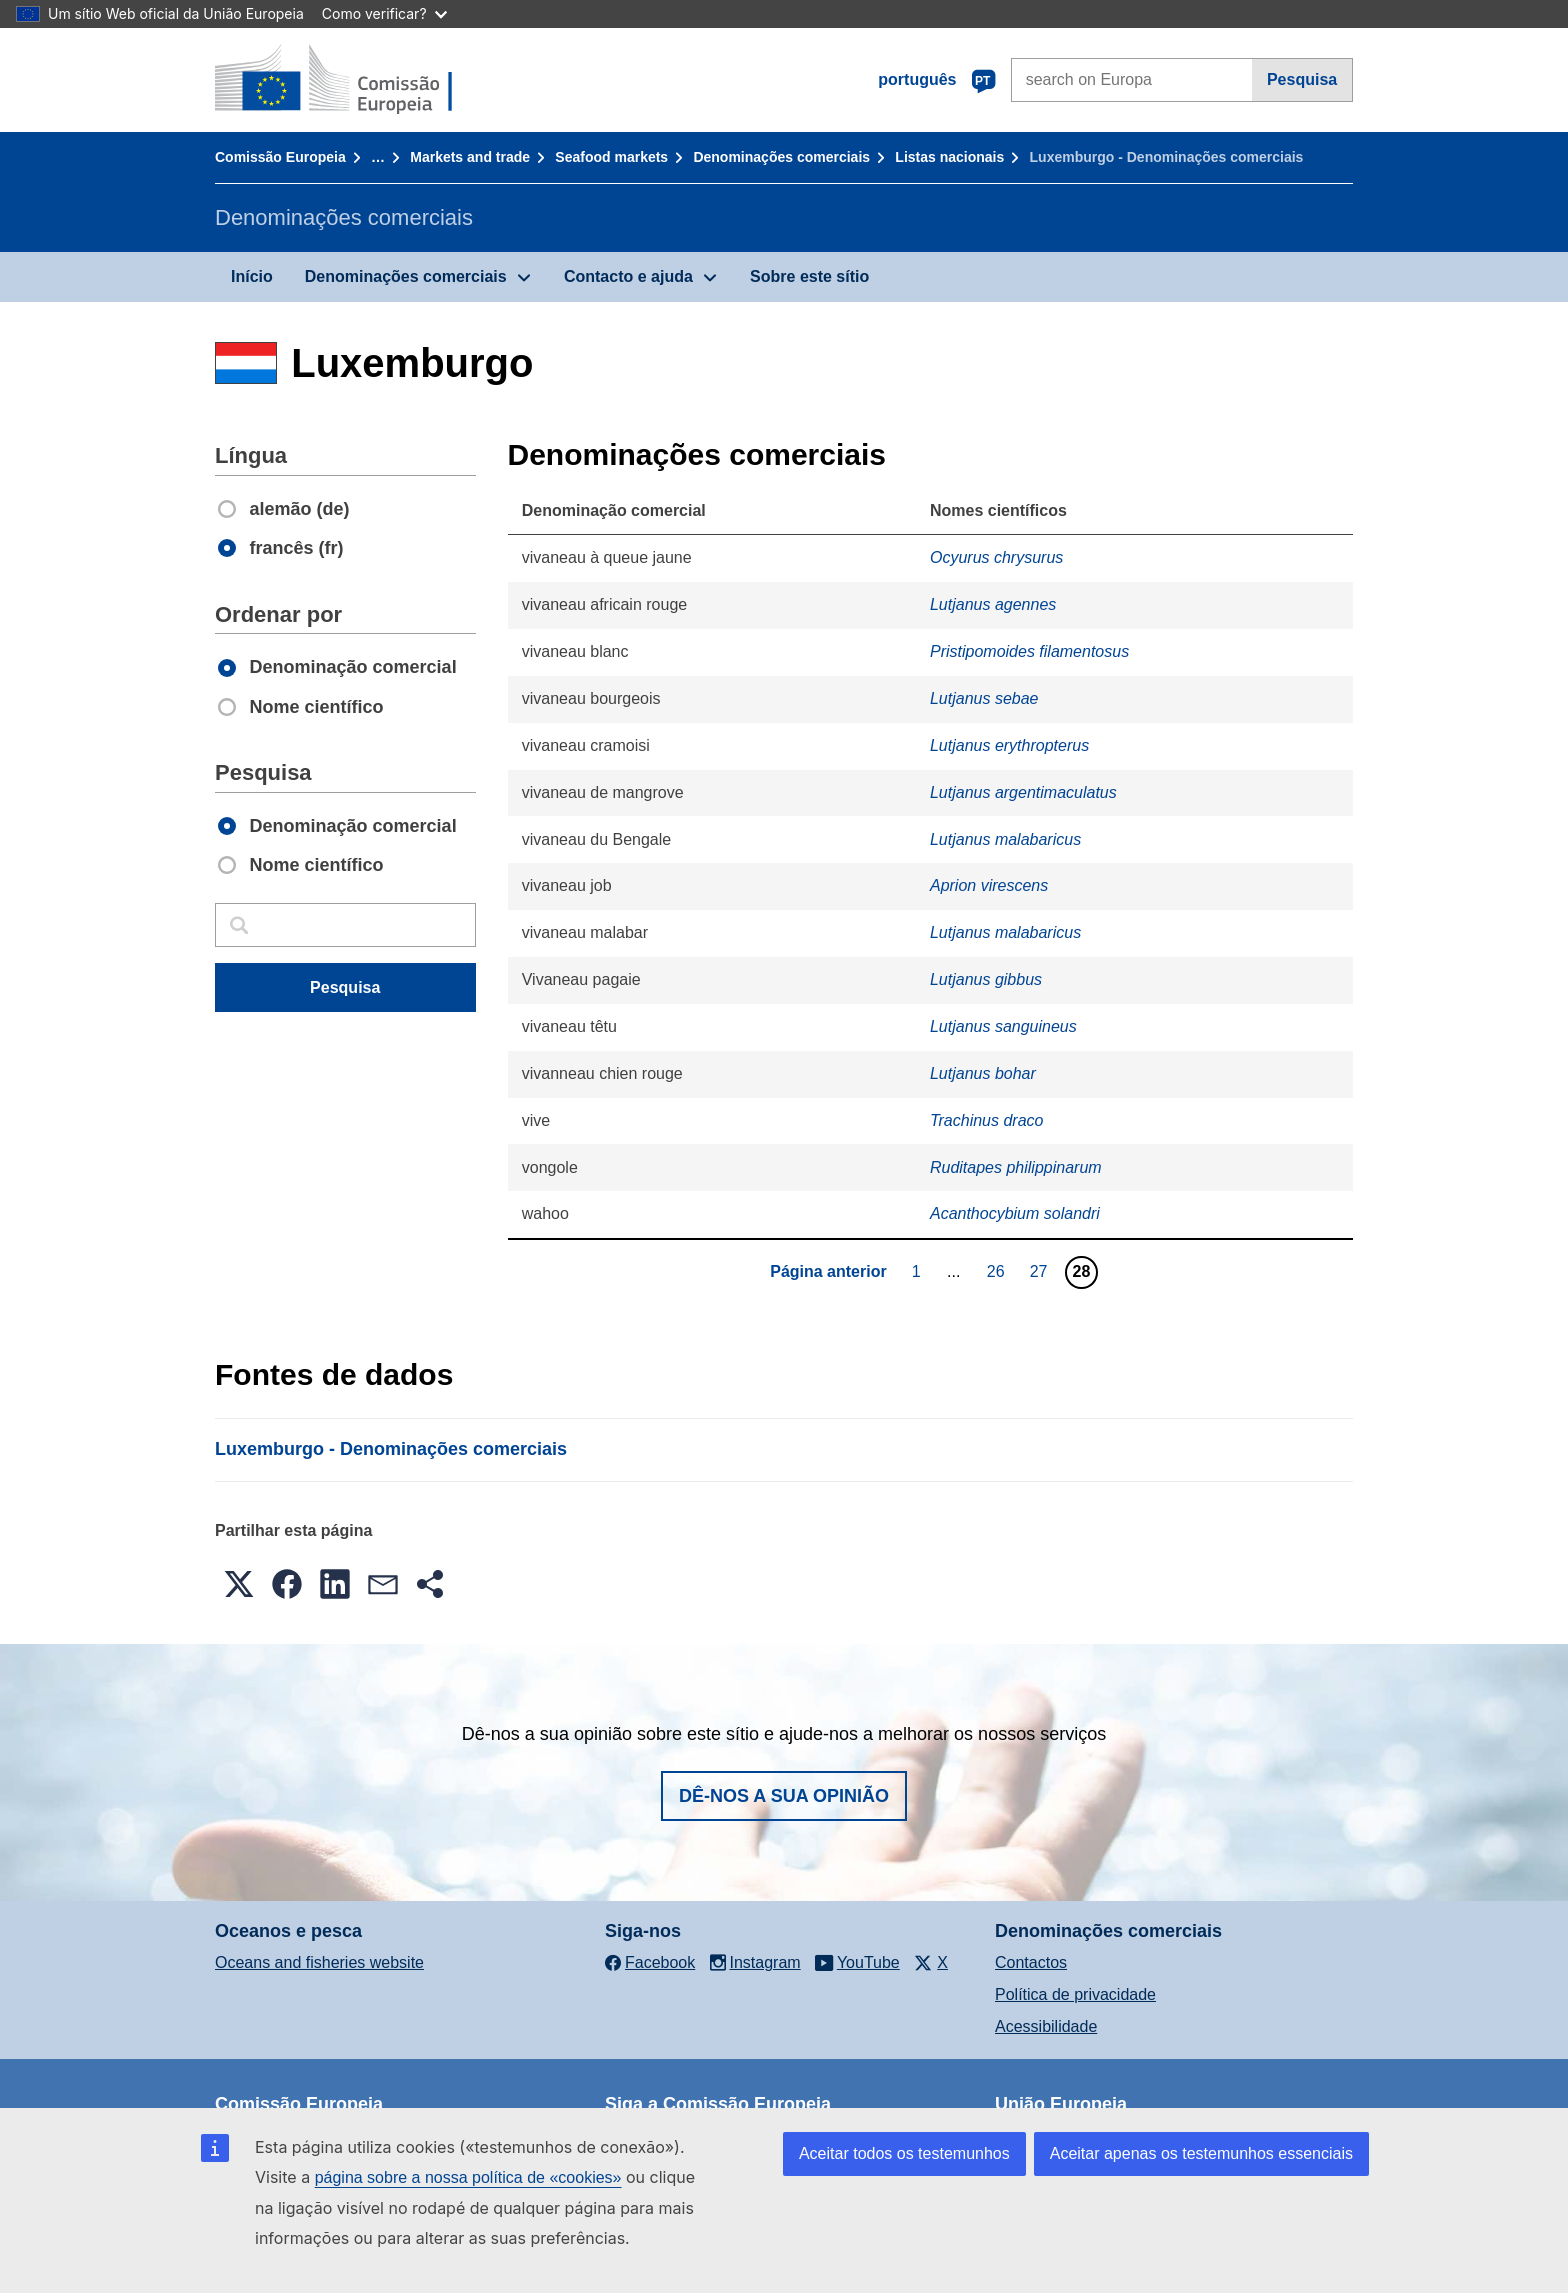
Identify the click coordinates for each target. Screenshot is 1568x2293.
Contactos (1031, 1962)
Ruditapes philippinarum (1016, 1167)
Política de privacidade (1075, 1994)
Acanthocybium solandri (1015, 1213)
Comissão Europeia (280, 157)
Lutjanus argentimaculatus (1023, 792)
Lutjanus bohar (983, 1073)
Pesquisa (1302, 79)
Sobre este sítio (809, 276)
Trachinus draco (987, 1120)
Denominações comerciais (781, 157)
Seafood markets (611, 157)
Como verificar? (384, 13)
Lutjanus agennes (993, 604)
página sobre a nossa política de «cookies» (468, 2177)
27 (1041, 1271)
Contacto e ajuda (628, 276)
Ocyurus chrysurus (996, 557)
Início (252, 276)
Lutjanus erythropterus (1009, 745)
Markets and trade (470, 157)
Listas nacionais (949, 157)
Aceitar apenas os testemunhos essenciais (1201, 2153)
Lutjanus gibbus (986, 979)
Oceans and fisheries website (319, 1962)
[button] (239, 1584)
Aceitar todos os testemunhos (904, 2153)
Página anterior (828, 1271)
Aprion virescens (989, 885)
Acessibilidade (1046, 2026)
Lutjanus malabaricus (1005, 839)
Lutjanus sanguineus (1003, 1026)
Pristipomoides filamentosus (1029, 651)
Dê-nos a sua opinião (784, 1796)
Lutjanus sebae (984, 698)
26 (998, 1271)
